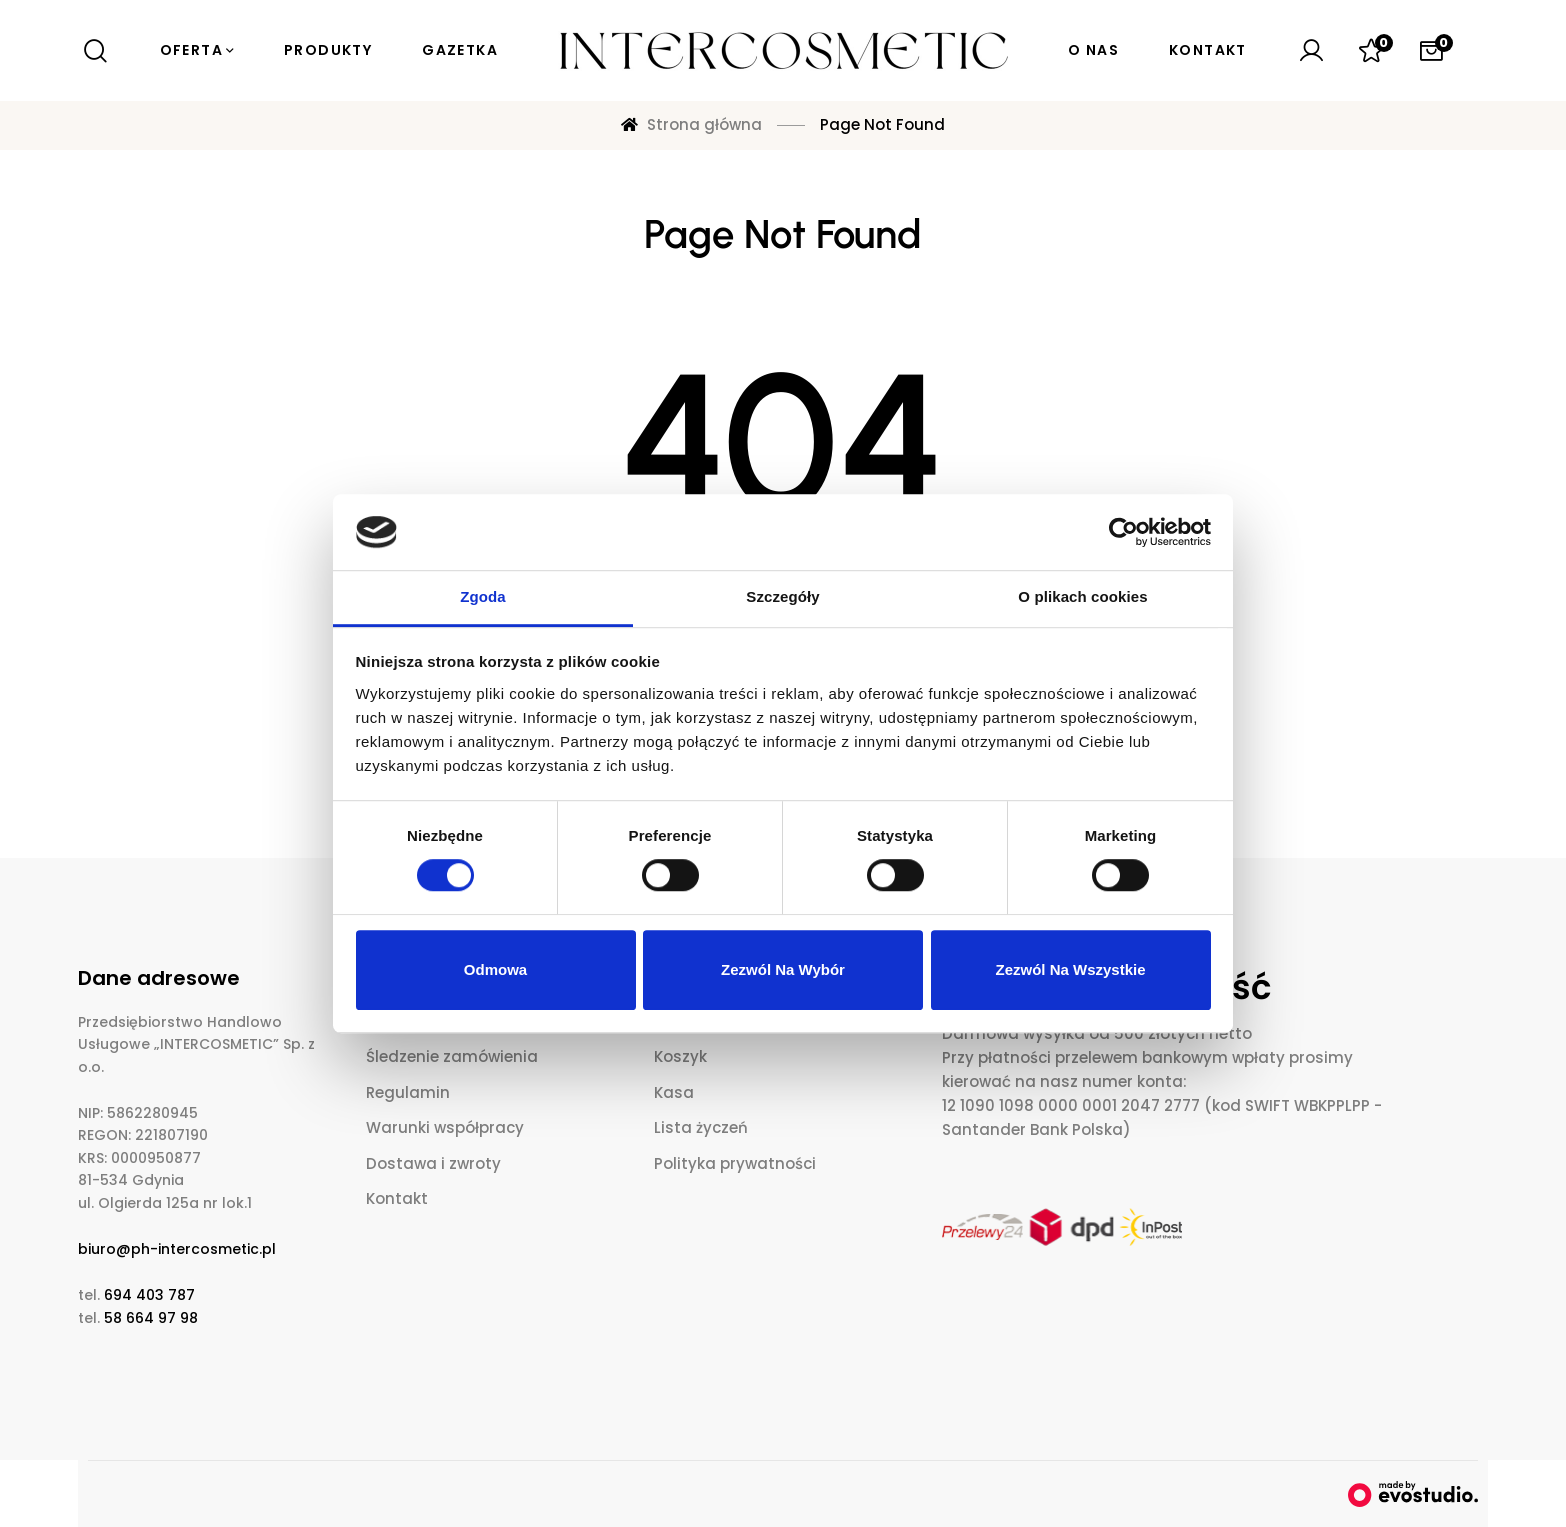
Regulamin (408, 1092)
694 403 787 (149, 1295)
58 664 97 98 (151, 1318)
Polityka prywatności (735, 1163)
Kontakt (397, 1198)
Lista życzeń (701, 1127)
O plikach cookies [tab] (1082, 597)
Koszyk (680, 1056)
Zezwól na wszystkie (1070, 969)
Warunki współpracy (445, 1127)
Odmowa (495, 969)
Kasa (674, 1092)
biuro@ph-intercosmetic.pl (177, 1249)
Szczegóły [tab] (782, 597)
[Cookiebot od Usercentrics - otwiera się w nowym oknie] (1123, 532)
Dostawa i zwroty (433, 1163)
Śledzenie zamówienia (452, 1056)
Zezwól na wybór (783, 969)
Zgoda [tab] (483, 597)
